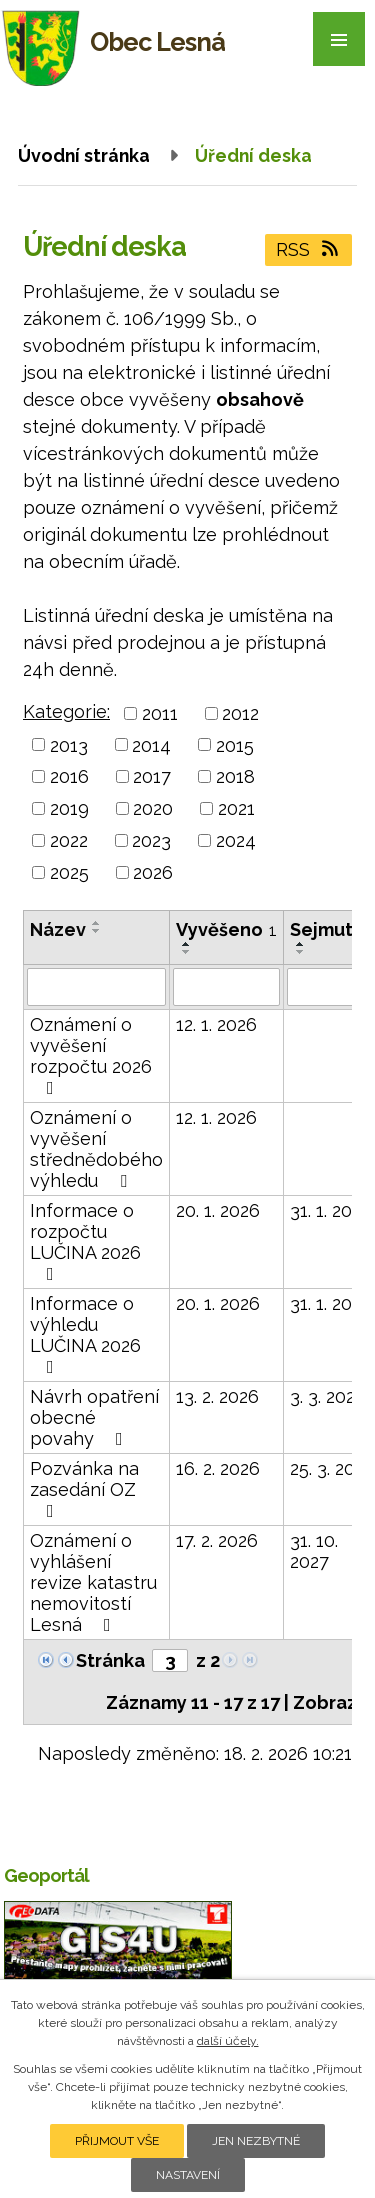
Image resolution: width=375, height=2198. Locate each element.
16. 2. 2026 (218, 1468)
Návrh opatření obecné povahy (94, 1417)
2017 (152, 776)
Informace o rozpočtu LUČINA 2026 (85, 1241)
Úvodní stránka (84, 155)
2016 (69, 776)
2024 (236, 840)
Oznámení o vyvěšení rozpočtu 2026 (91, 1055)
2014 (151, 744)
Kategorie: (66, 711)
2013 (69, 744)
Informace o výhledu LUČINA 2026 (85, 1334)
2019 (69, 808)
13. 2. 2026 (217, 1396)
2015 (235, 744)
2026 (153, 872)
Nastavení (188, 2175)
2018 (235, 776)
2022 (69, 840)
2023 (151, 840)
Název (58, 929)
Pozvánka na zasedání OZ (84, 1489)
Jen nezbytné (256, 2141)
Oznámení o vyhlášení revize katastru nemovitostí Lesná (93, 1582)
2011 (160, 713)
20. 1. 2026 (218, 1210)
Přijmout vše (117, 2141)
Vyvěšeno (226, 929)
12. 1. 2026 (216, 1024)
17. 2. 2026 (217, 1540)
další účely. (228, 2041)
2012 (240, 713)
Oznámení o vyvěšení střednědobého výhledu (96, 1149)
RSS (309, 249)
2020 (153, 808)
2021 (236, 808)
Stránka (110, 1660)
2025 (69, 872)
